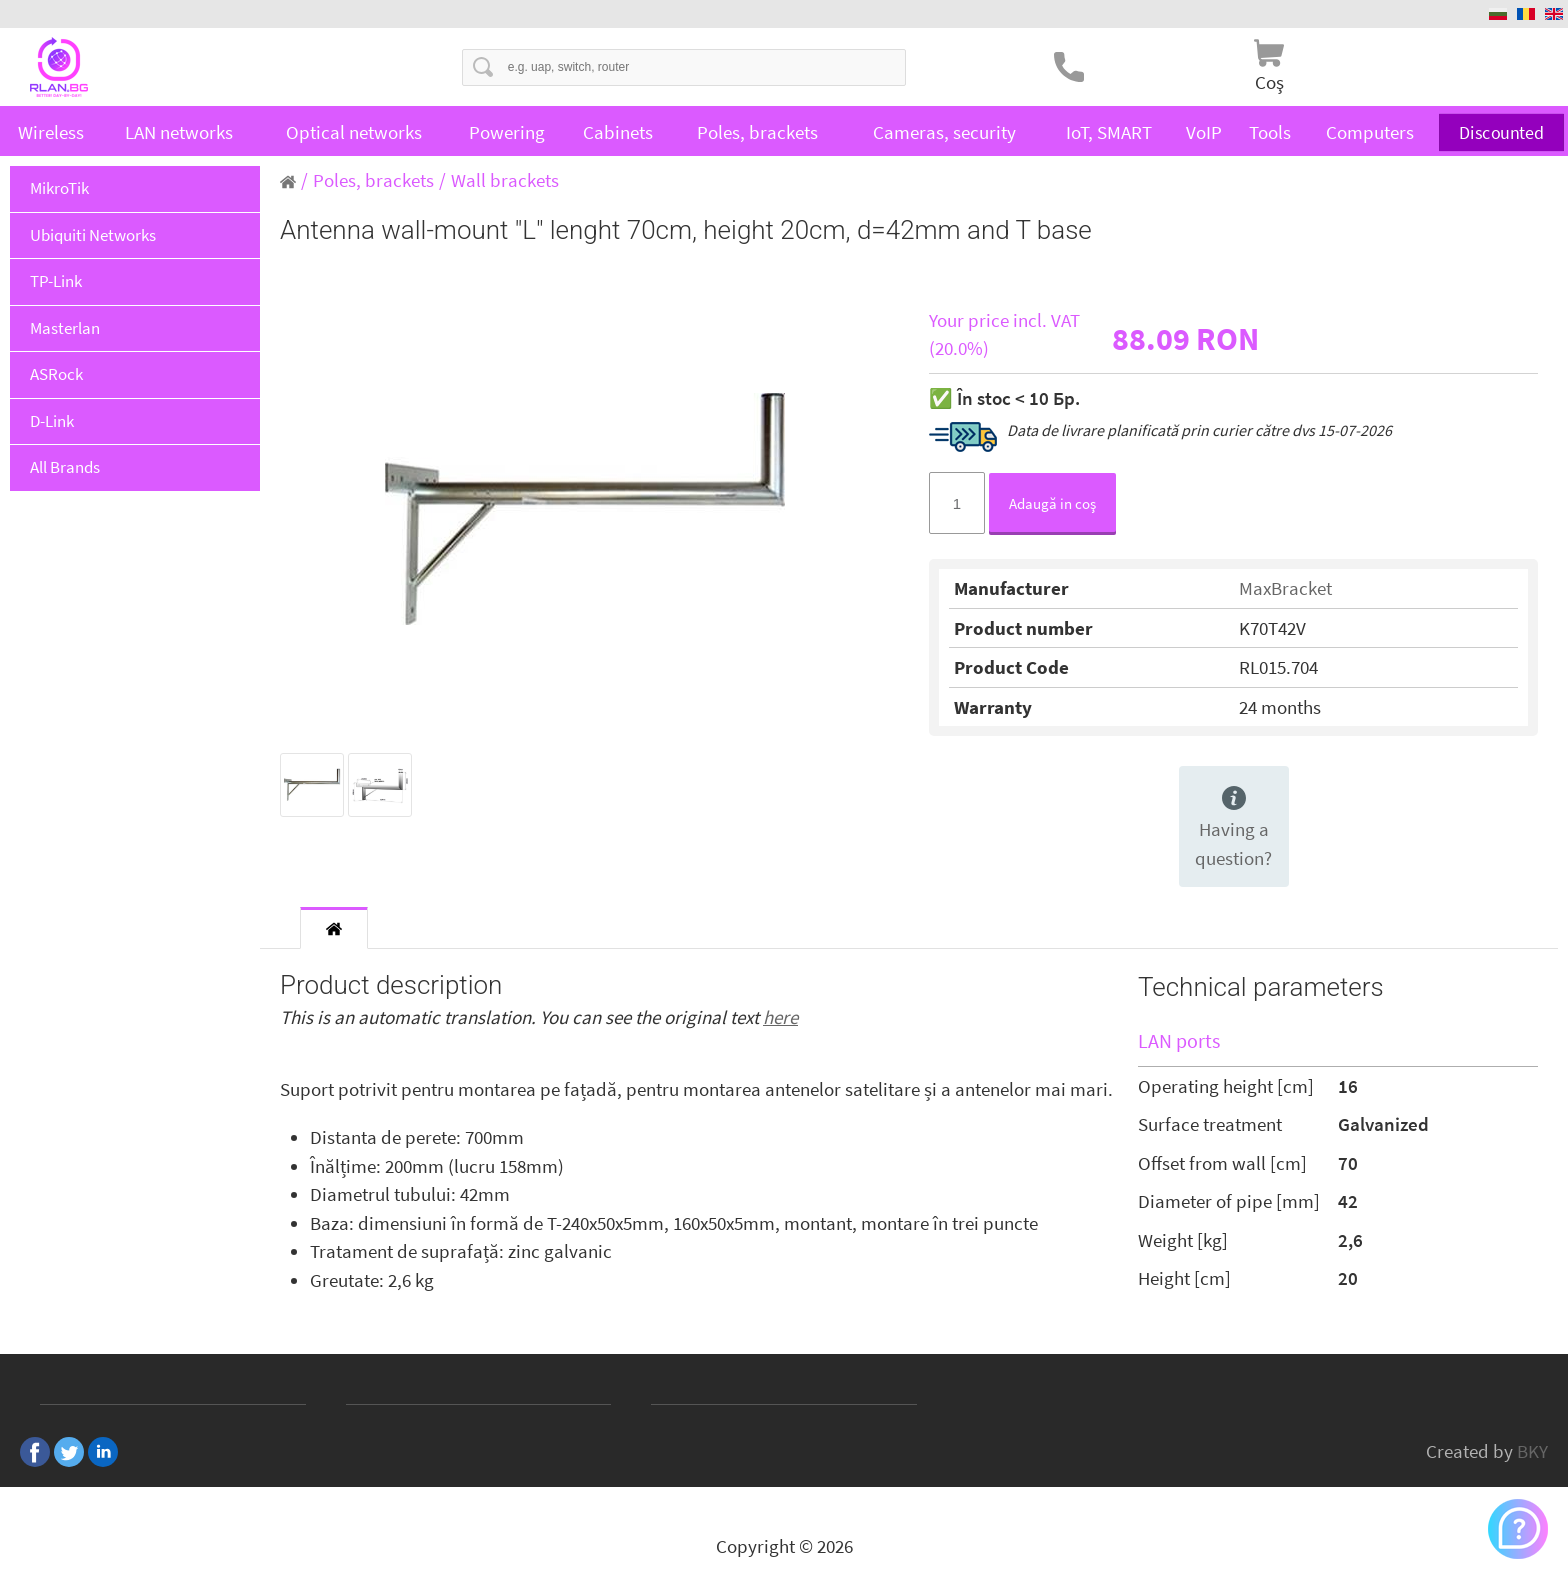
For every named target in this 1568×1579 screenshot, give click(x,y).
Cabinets (618, 132)
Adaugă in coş (1052, 503)
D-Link (52, 421)
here (780, 1017)
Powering (507, 132)
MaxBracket (1285, 588)
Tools (1270, 132)
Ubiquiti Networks (93, 235)
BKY (1532, 1451)
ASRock (56, 374)
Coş (1269, 82)
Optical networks (354, 132)
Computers (1370, 132)
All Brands (65, 467)
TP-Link (56, 281)
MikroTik (59, 188)
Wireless (51, 132)
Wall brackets (505, 180)
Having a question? (1233, 828)
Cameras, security (944, 132)
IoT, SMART (1109, 132)
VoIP (1204, 132)
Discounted (1502, 132)
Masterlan (65, 328)
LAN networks (179, 132)
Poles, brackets (757, 132)
